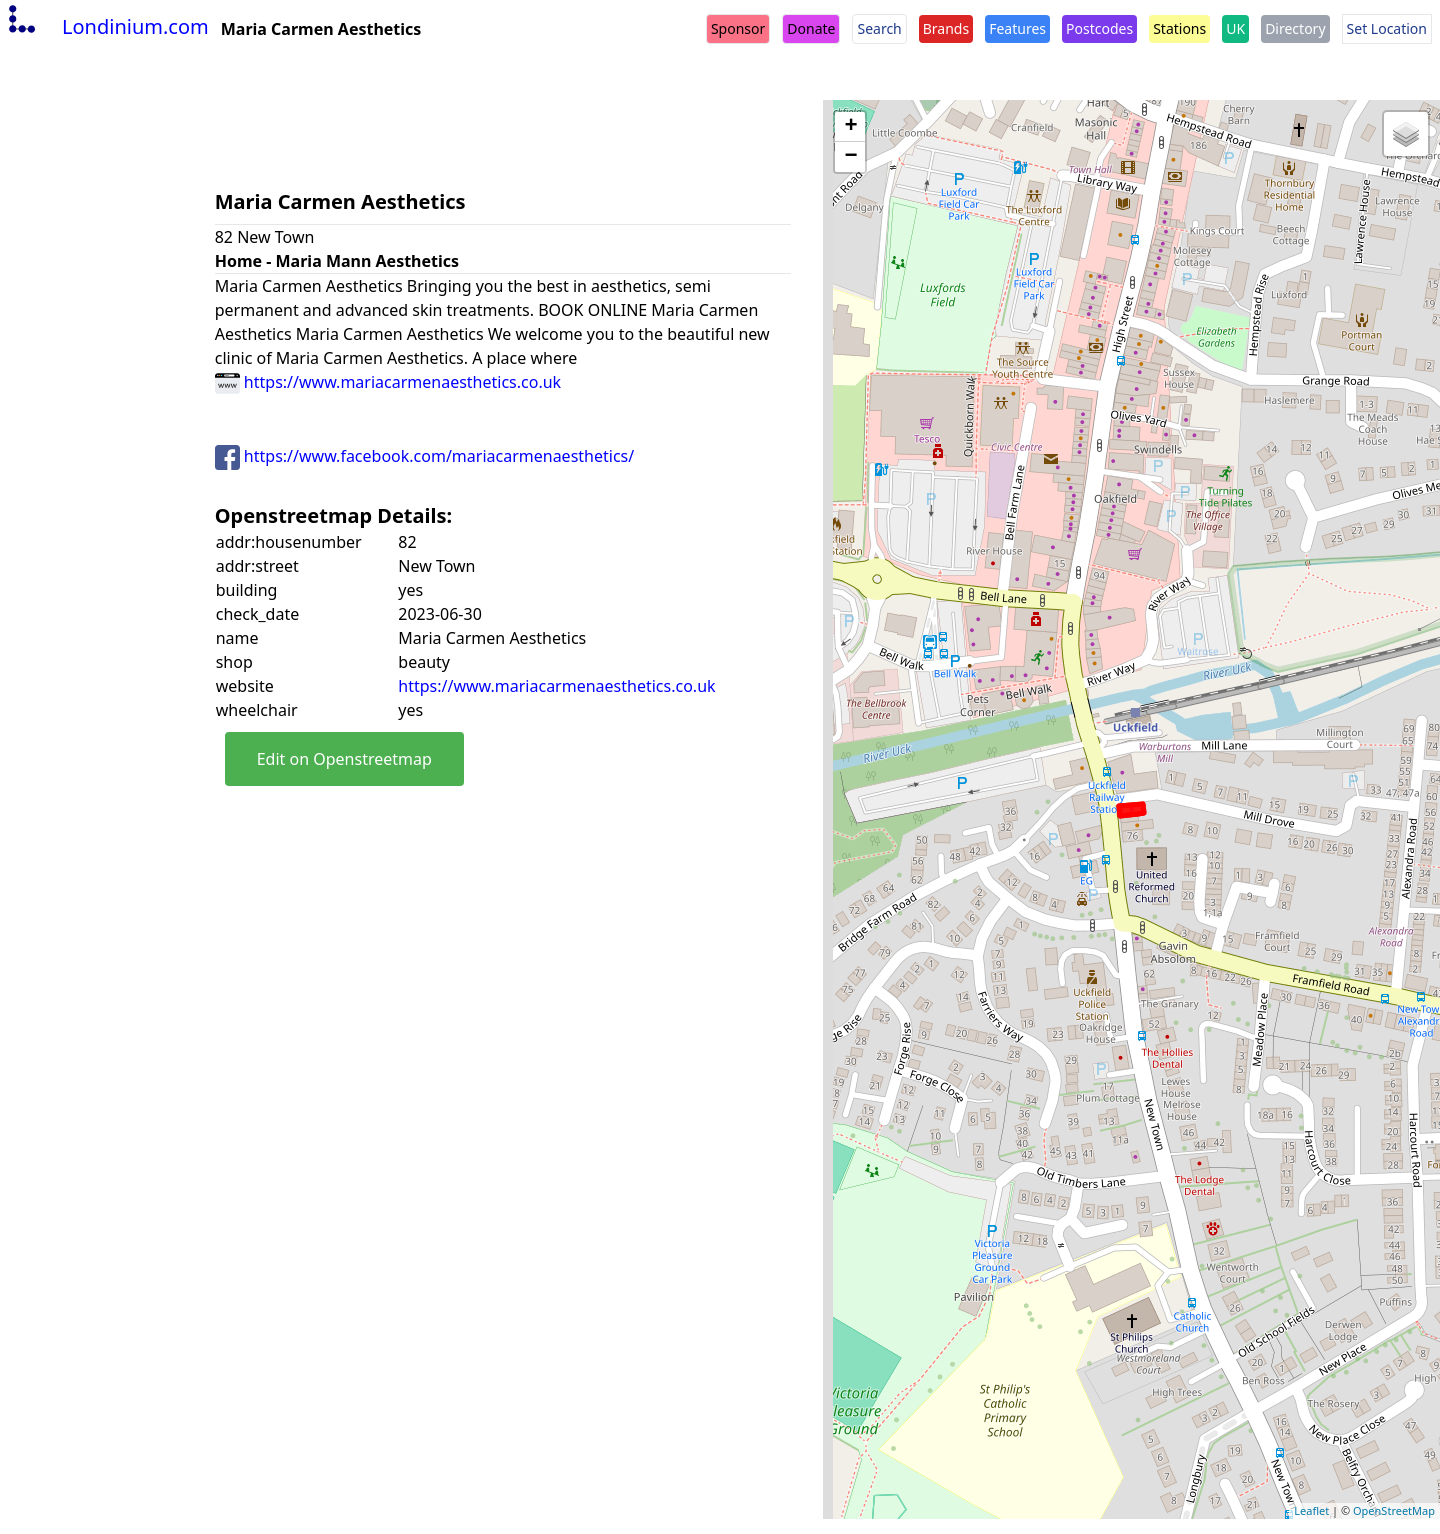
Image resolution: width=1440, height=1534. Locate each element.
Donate (811, 28)
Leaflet (1311, 1510)
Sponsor (738, 28)
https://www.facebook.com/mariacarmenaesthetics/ (425, 456)
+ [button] (850, 127)
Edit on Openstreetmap (344, 759)
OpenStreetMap (1394, 1510)
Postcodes (1099, 28)
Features (1017, 28)
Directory (1295, 28)
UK (1235, 28)
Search (879, 28)
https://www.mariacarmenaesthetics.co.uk (388, 382)
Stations (1179, 28)
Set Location (1387, 28)
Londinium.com (106, 26)
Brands (946, 28)
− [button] (850, 157)
